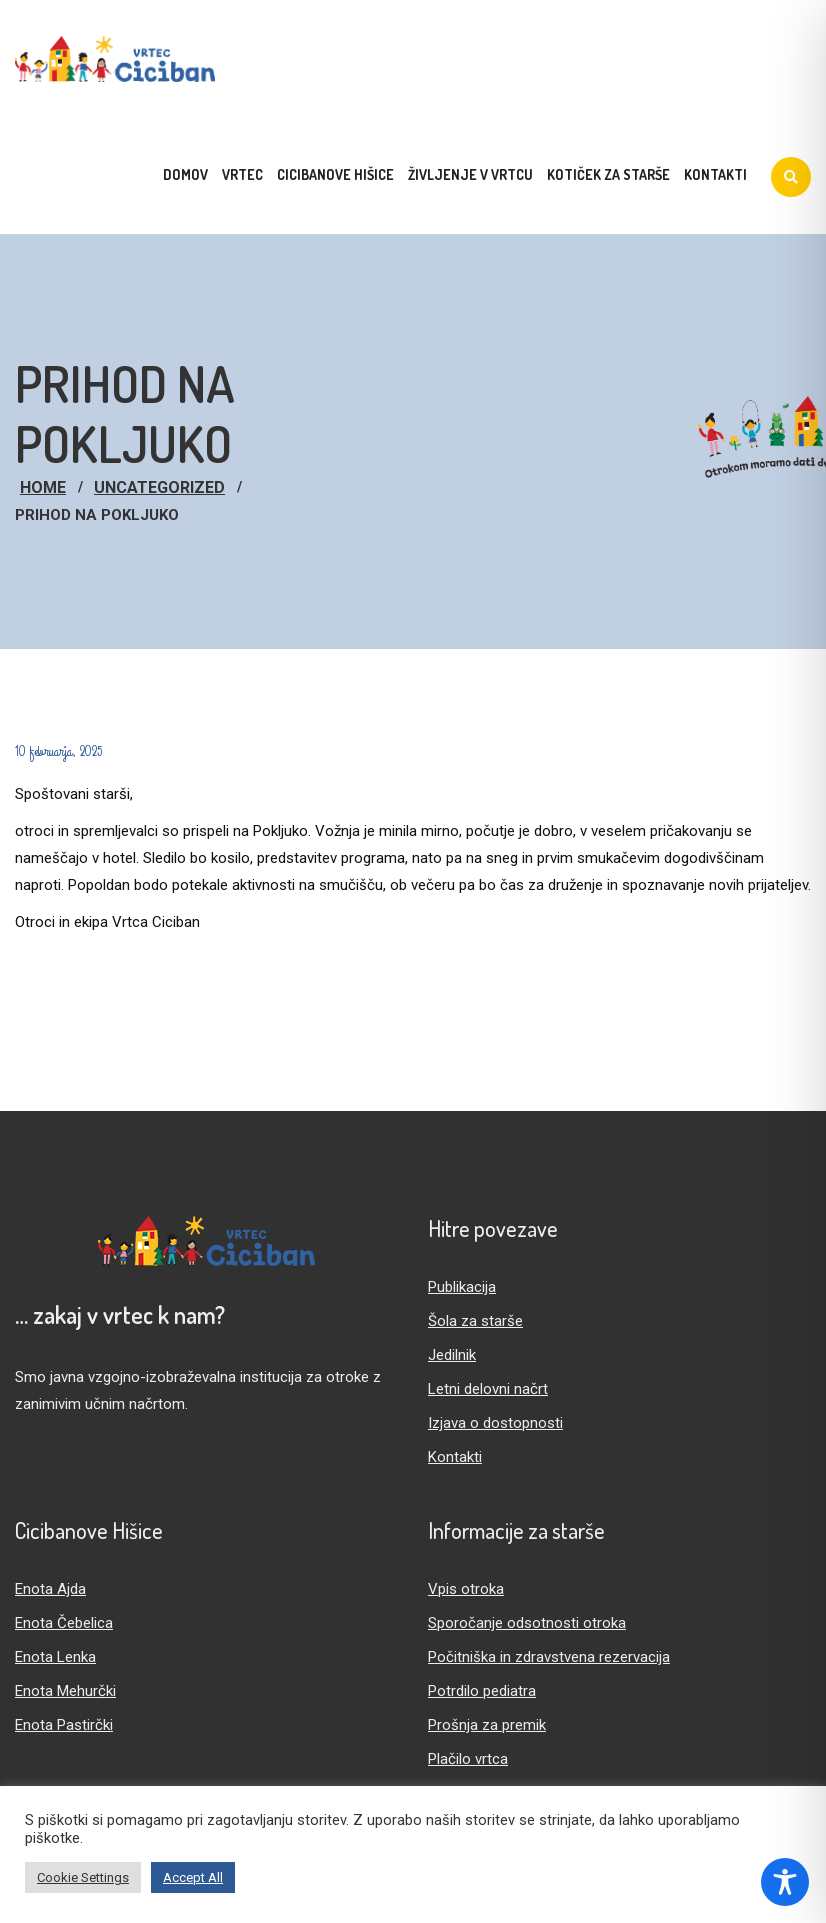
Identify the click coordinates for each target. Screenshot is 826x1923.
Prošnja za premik (487, 1725)
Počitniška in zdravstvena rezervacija (549, 1657)
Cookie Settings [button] (83, 1877)
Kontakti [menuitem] (715, 174)
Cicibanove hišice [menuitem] (335, 174)
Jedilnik (452, 1355)
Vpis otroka (466, 1589)
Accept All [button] (193, 1877)
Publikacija (462, 1287)
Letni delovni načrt (488, 1389)
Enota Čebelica (64, 1623)
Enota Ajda (50, 1589)
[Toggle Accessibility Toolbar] (785, 1882)
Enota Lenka (55, 1657)
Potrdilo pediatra (482, 1691)
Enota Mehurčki (65, 1691)
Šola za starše (475, 1321)
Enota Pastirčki (64, 1725)
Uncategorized (159, 487)
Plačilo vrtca (468, 1759)
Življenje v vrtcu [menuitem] (470, 174)
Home (43, 487)
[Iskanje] (791, 177)
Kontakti (455, 1457)
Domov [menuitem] (185, 174)
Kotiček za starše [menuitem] (608, 174)
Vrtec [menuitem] (242, 174)
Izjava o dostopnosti (495, 1423)
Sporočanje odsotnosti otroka (527, 1623)
